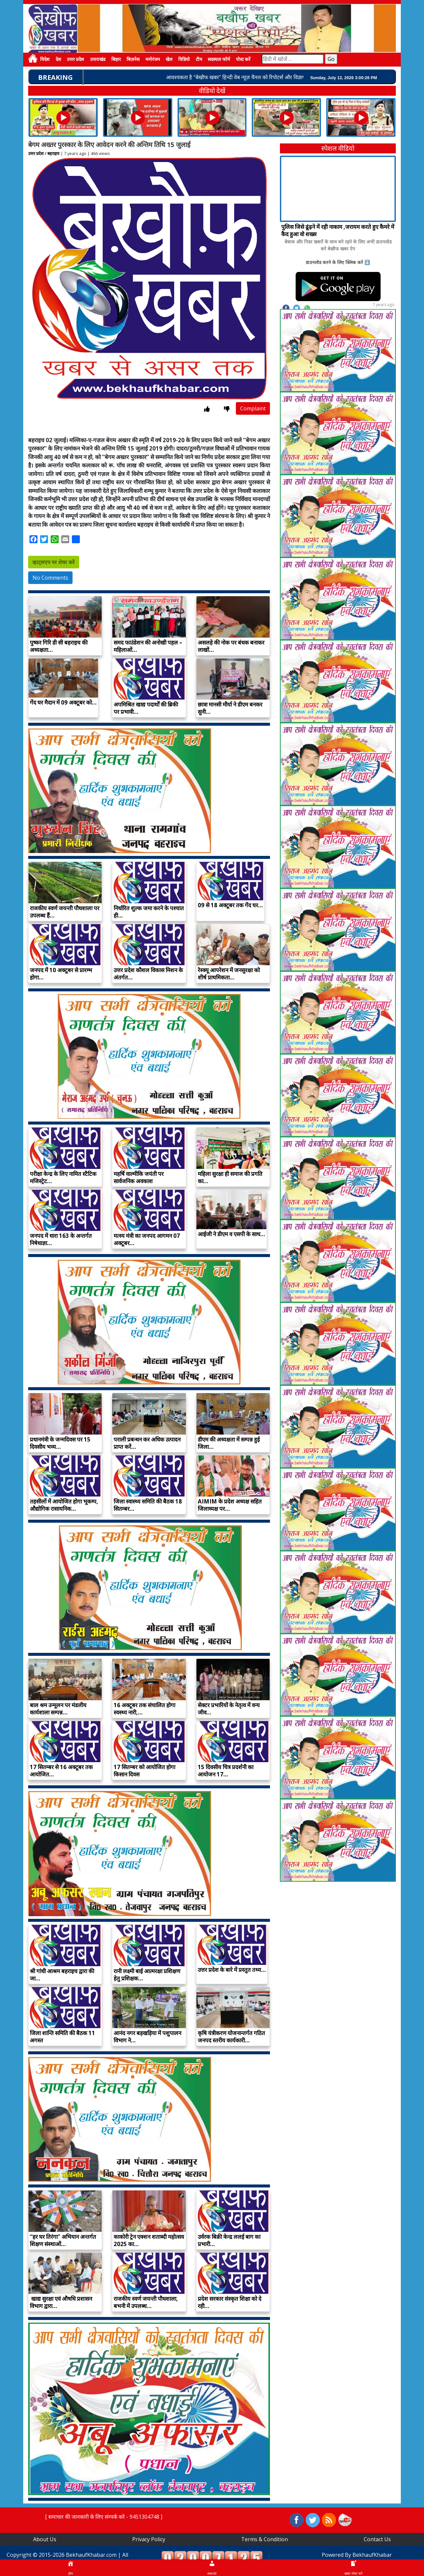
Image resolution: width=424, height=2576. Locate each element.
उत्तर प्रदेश (75, 59)
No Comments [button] (50, 577)
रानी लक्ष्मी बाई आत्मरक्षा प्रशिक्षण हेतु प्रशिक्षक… (147, 1974)
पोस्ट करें (243, 59)
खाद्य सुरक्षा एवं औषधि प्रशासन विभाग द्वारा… (61, 2302)
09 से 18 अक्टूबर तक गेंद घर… (230, 905)
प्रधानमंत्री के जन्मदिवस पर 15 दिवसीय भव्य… (60, 1443)
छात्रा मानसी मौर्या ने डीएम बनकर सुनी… (230, 708)
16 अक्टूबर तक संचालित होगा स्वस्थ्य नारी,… (144, 1708)
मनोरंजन (152, 59)
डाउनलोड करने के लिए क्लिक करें (334, 262)
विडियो (184, 59)
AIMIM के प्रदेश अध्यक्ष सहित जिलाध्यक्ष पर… (230, 1505)
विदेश (45, 59)
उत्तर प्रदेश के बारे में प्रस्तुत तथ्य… (232, 1969)
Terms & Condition (264, 2539)
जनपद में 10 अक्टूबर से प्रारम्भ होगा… (61, 973)
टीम (199, 59)
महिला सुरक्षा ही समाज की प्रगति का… (230, 1177)
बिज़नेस (133, 59)
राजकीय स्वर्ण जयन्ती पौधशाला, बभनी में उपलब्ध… (146, 2302)
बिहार (116, 59)
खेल (169, 59)
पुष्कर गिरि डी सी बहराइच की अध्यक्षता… (58, 646)
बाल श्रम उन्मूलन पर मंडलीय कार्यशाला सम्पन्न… (58, 1708)
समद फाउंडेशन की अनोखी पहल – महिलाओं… (148, 646)
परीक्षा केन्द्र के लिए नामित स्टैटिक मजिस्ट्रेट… (63, 1177)
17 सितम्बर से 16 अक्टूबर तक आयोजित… (61, 1770)
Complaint (253, 408)
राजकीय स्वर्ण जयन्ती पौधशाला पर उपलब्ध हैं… (64, 911)
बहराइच (53, 153)
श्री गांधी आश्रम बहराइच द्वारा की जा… (62, 1974)
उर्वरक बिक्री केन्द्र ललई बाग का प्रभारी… (229, 2240)
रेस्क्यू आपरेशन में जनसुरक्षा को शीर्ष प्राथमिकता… (229, 973)
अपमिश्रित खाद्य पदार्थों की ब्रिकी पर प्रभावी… (146, 708)
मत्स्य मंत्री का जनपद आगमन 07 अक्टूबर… (147, 1239)
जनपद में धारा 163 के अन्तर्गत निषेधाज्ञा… (61, 1239)
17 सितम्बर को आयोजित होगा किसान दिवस (144, 1770)
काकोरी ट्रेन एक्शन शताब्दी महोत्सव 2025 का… (149, 2240)
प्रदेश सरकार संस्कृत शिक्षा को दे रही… (229, 2302)
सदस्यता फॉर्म (219, 59)
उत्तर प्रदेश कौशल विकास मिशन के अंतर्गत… (148, 973)
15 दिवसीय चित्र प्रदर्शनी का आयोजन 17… (225, 1770)
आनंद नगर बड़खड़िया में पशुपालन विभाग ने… (147, 2036)
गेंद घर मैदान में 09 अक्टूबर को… (63, 702)
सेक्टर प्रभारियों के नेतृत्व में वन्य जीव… (229, 1708)
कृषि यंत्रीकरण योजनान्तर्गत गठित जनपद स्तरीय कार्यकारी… (231, 2036)
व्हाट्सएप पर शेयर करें (53, 562)
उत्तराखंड (97, 59)
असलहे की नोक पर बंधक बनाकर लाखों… (231, 646)
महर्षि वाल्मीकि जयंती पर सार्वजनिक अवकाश (139, 1177)
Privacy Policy (148, 2539)
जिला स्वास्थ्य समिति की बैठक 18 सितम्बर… (148, 1505)
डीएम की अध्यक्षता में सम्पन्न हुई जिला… (229, 1443)
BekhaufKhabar (372, 2554)
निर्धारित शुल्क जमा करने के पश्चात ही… (149, 911)
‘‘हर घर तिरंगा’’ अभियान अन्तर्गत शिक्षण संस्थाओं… (63, 2240)
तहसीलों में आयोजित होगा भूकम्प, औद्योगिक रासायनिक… (64, 1505)
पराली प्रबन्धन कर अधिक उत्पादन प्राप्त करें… (147, 1443)
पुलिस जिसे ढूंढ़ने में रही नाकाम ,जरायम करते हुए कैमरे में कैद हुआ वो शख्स (337, 230)
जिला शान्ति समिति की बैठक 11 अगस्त (62, 2036)
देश (58, 59)
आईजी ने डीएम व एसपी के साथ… (231, 1234)
